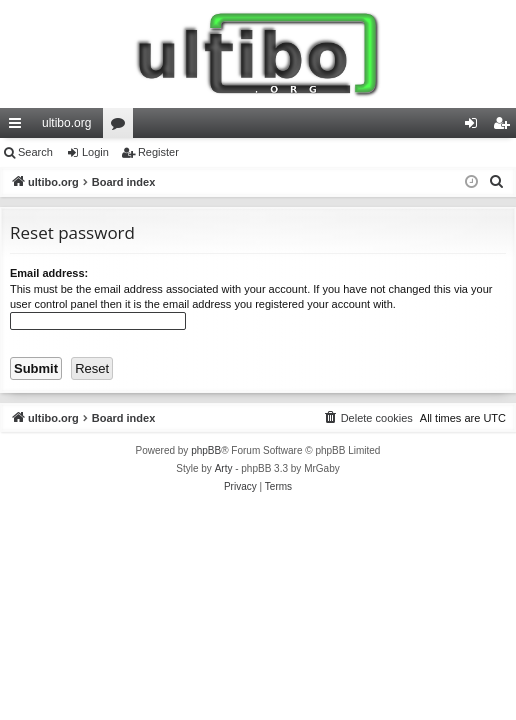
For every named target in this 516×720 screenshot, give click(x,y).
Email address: (49, 273)
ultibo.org (66, 123)
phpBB (206, 450)
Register (158, 152)
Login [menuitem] (475, 127)
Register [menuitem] (505, 127)
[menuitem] (497, 182)
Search (35, 152)
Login (95, 152)
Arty (224, 468)
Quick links (19, 127)
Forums (122, 127)
